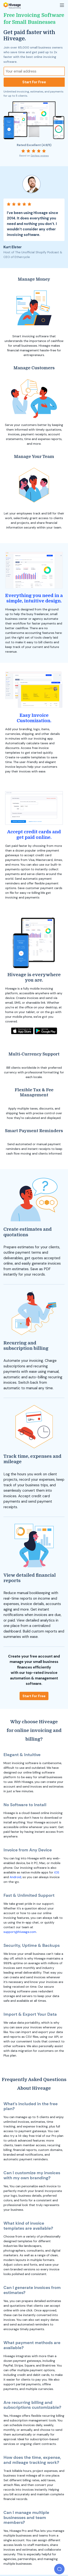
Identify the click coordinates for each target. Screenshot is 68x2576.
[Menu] (62, 5)
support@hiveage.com (19, 1932)
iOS (56, 1872)
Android (15, 1877)
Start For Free (34, 82)
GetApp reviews (40, 155)
